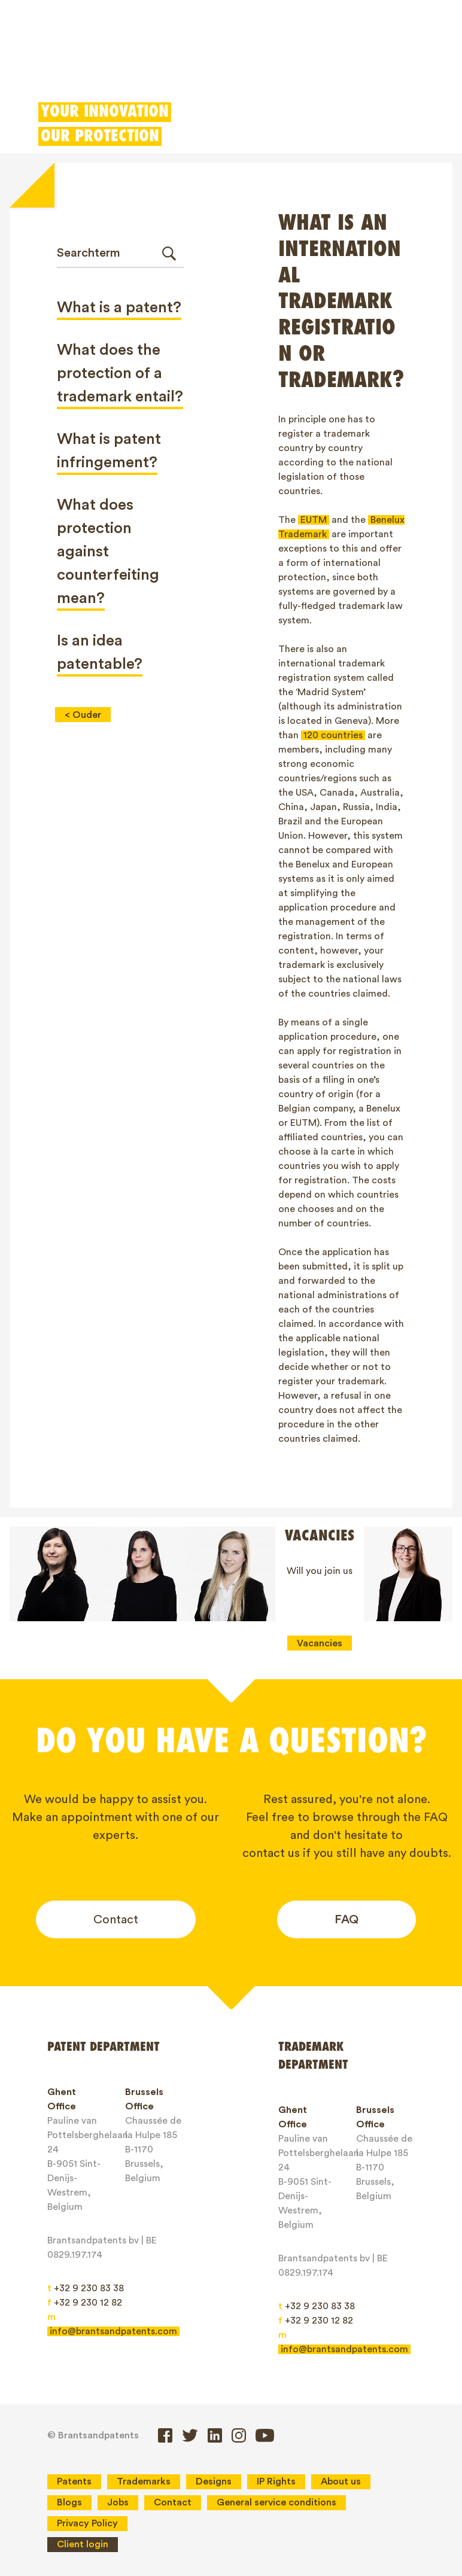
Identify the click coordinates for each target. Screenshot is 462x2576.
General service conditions (276, 2502)
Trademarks (120, 62)
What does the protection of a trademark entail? (120, 373)
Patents (51, 62)
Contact (115, 1920)
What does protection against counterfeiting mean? (108, 551)
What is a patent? (119, 307)
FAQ (346, 1920)
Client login (335, 62)
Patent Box (258, 62)
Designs (191, 62)
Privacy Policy (87, 2523)
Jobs (118, 2502)
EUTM (313, 520)
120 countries (333, 735)
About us (341, 2481)
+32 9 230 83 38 (85, 2288)
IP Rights (276, 2481)
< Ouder (83, 715)
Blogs (69, 2502)
